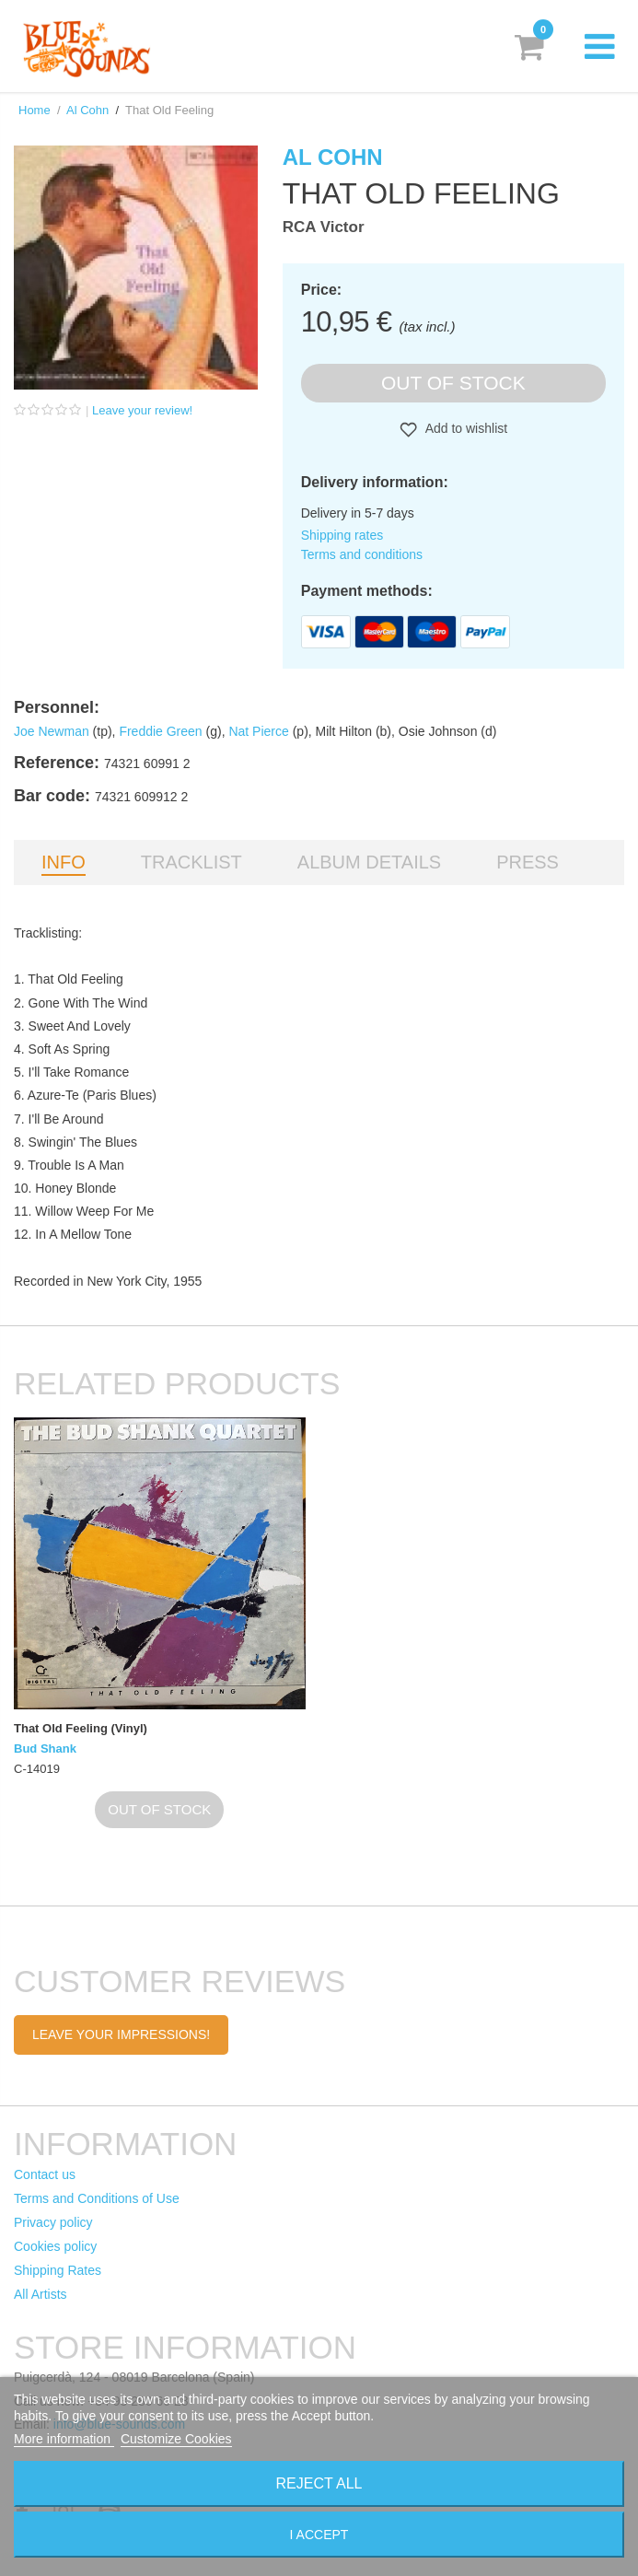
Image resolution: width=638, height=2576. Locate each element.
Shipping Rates (57, 2270)
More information (64, 2438)
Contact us (44, 2174)
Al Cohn (87, 110)
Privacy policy (53, 2222)
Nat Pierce (258, 731)
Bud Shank (45, 1748)
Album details (369, 862)
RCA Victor (324, 227)
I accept (319, 2534)
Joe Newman (51, 731)
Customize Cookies (176, 2438)
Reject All (319, 2483)
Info (63, 862)
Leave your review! (142, 410)
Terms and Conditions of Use (97, 2198)
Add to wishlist (465, 428)
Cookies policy (55, 2246)
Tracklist (191, 862)
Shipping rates (342, 535)
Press (527, 862)
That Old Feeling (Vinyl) (80, 1728)
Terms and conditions (362, 554)
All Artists (40, 2294)
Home (34, 110)
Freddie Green (160, 731)
